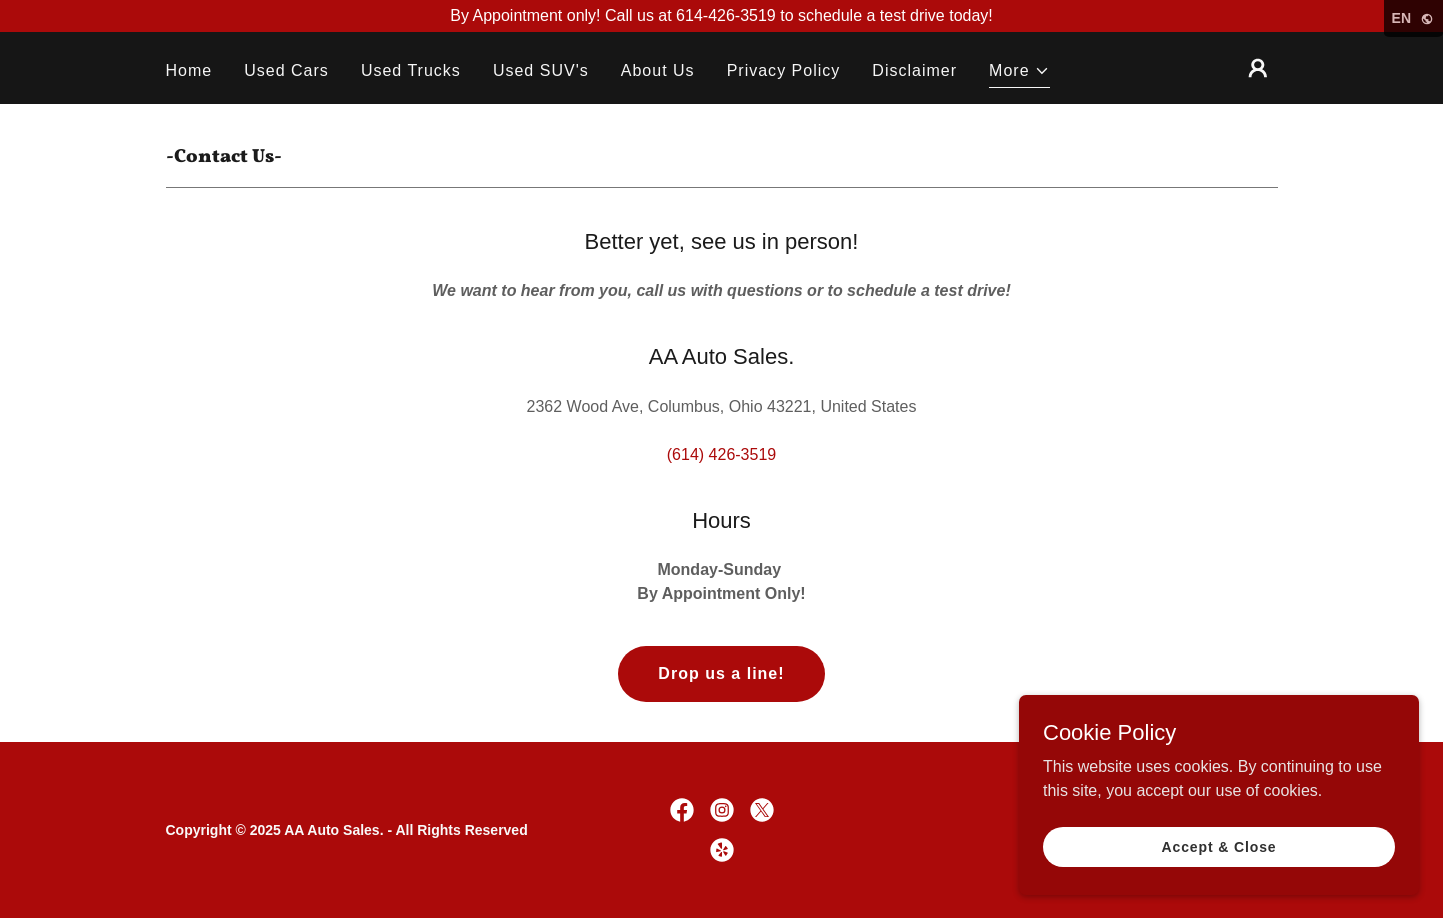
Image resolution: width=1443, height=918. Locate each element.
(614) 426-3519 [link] (721, 454)
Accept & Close (1218, 846)
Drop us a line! (721, 673)
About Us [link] (658, 70)
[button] (1019, 73)
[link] (682, 810)
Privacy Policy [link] (784, 70)
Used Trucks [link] (411, 70)
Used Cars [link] (286, 70)
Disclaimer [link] (914, 70)
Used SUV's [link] (541, 70)
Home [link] (189, 70)
